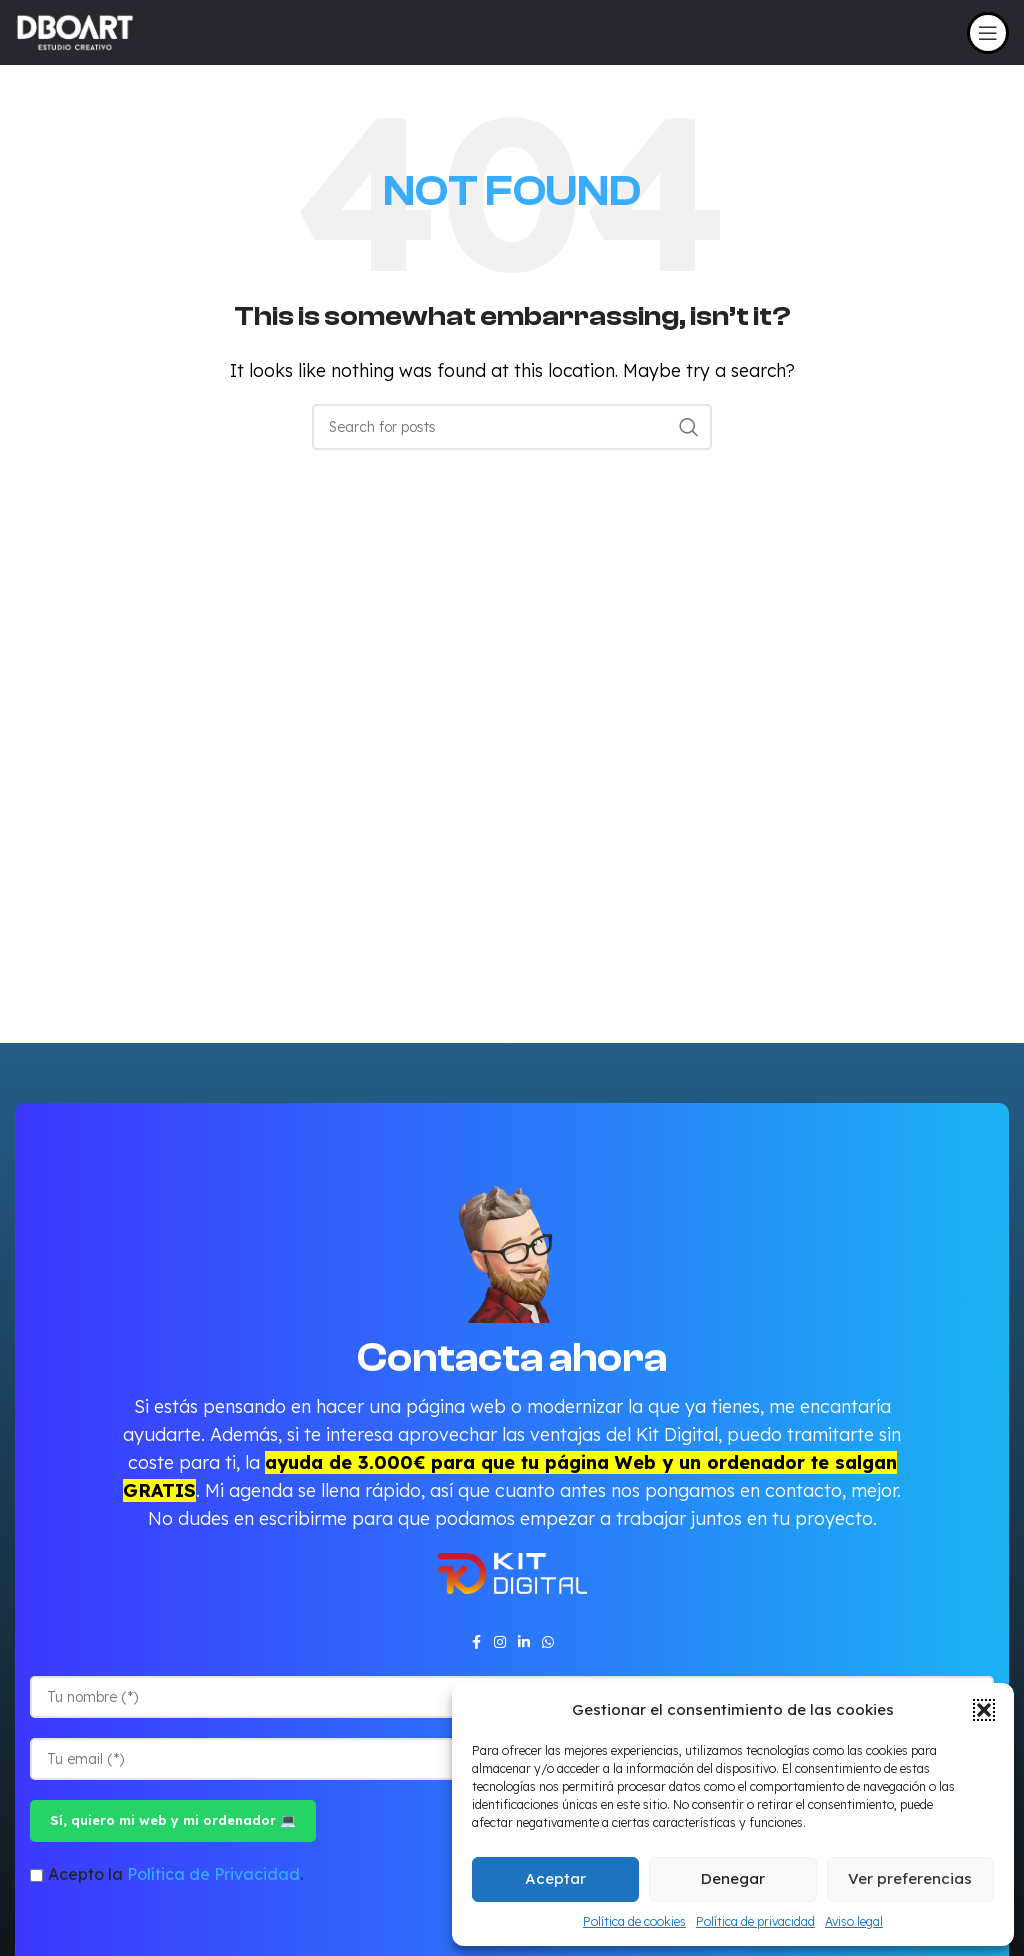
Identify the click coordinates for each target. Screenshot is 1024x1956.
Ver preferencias (910, 1878)
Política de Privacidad (213, 1874)
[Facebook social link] (476, 1642)
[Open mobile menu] (988, 33)
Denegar (733, 1878)
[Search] (512, 427)
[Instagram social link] (500, 1642)
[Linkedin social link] (524, 1642)
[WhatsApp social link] (548, 1642)
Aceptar (555, 1878)
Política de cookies (634, 1921)
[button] (984, 1710)
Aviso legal (854, 1921)
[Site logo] (75, 31)
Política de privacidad (755, 1921)
